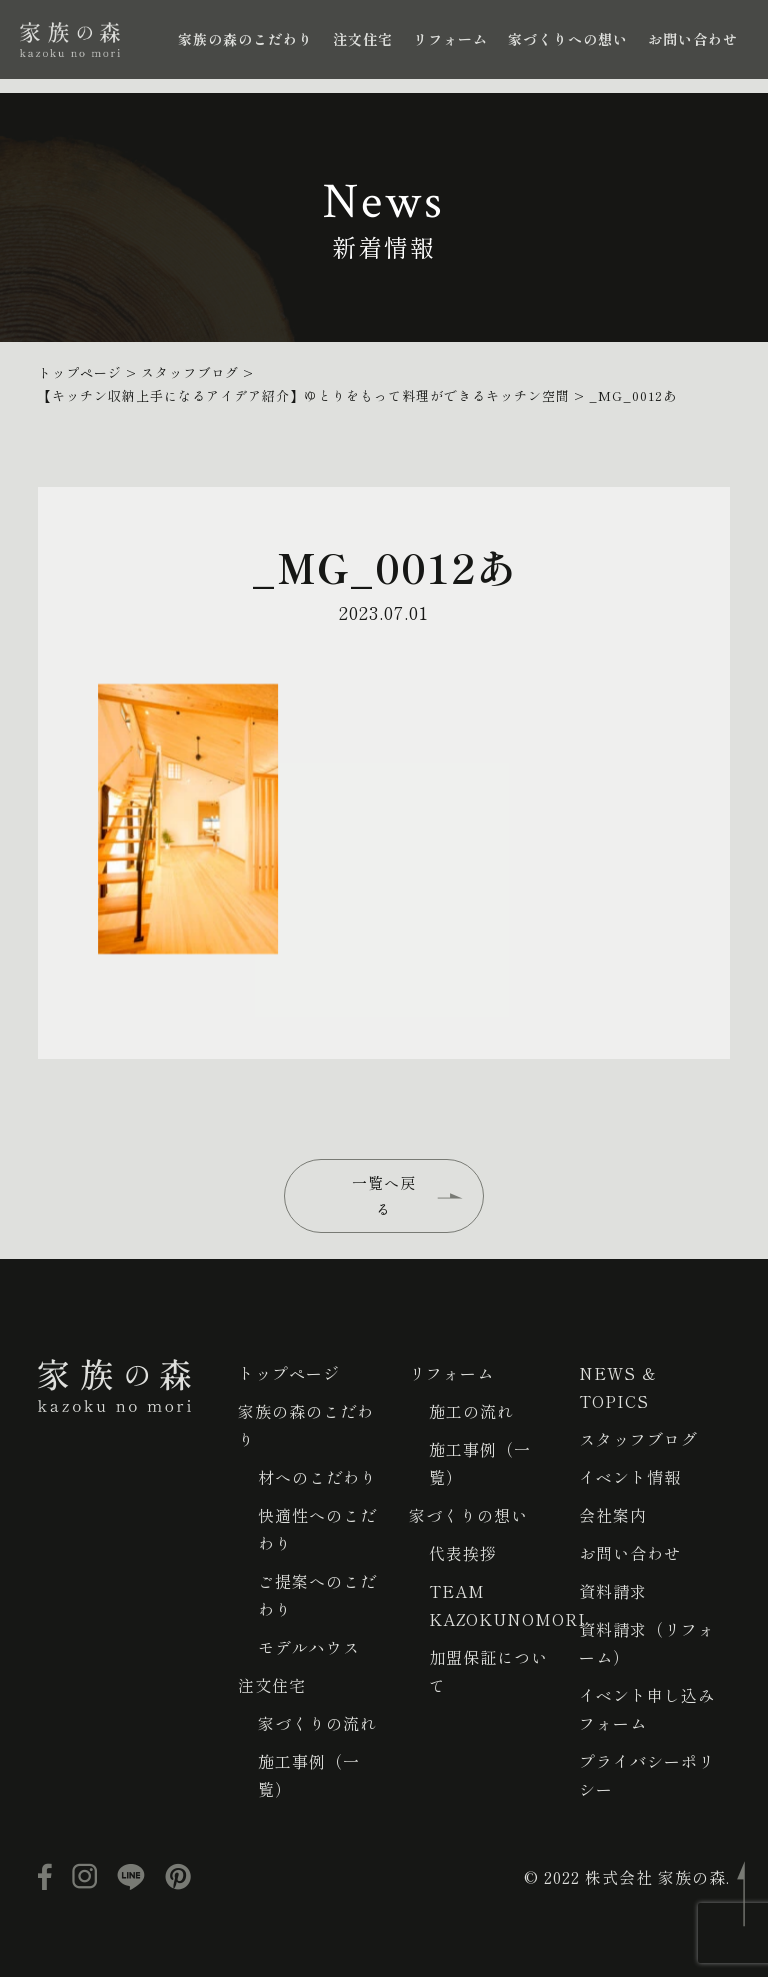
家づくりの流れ (317, 1723)
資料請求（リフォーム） (647, 1643)
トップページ (289, 1373)
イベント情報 (630, 1477)
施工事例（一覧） (309, 1775)
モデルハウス (309, 1647)
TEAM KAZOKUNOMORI (507, 1605)
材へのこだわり (317, 1477)
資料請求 (613, 1591)
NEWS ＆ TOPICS (618, 1387)
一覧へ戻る (384, 1195)
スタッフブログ (638, 1439)
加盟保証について (488, 1671)
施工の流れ (471, 1411)
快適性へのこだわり (317, 1529)
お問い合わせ (693, 39)
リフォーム (450, 39)
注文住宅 (363, 39)
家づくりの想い (468, 1515)
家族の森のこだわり (245, 39)
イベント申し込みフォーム (647, 1709)
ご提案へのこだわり (317, 1595)
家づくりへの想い (568, 39)
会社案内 (613, 1515)
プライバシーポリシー (647, 1775)
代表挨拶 (463, 1553)
